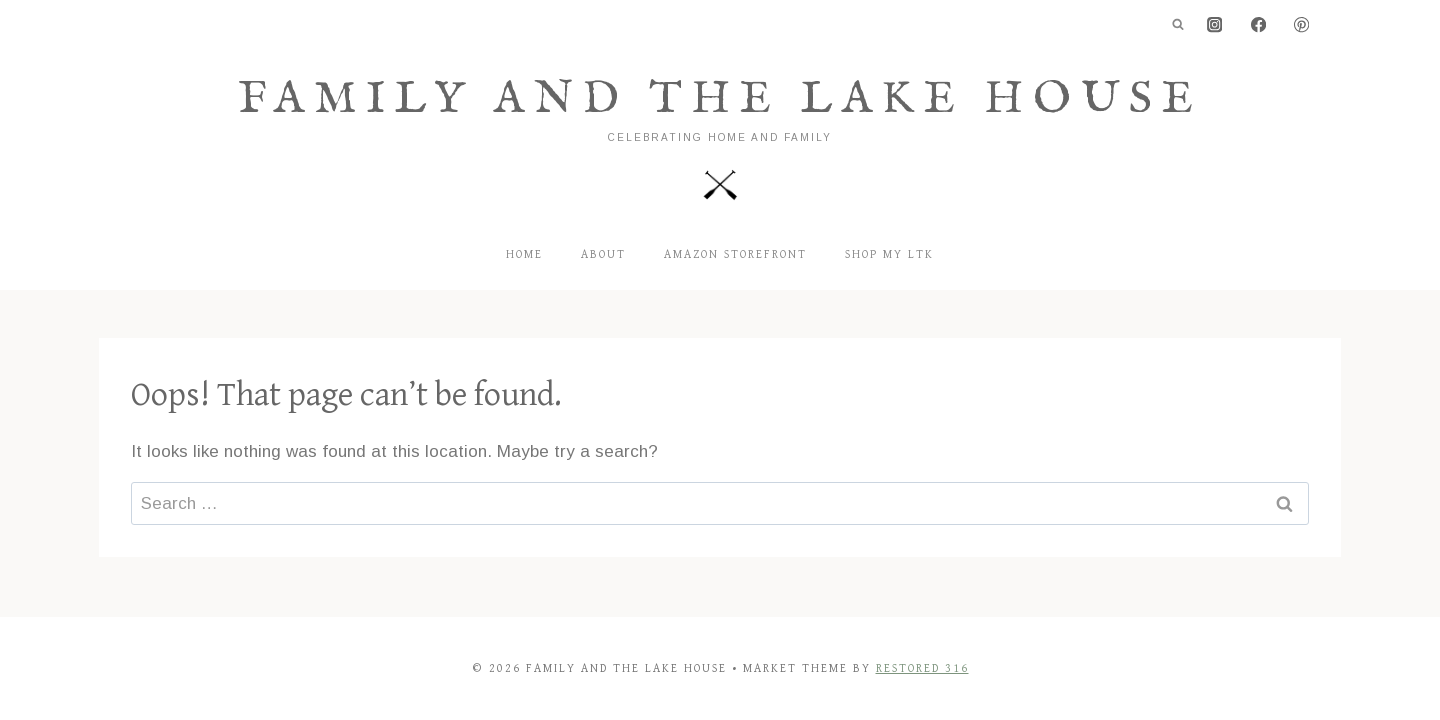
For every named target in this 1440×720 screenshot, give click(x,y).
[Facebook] (1258, 25)
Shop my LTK (889, 254)
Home (524, 254)
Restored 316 (922, 668)
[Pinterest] (1301, 25)
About (603, 254)
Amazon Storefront (735, 254)
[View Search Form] (1178, 25)
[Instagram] (1215, 25)
